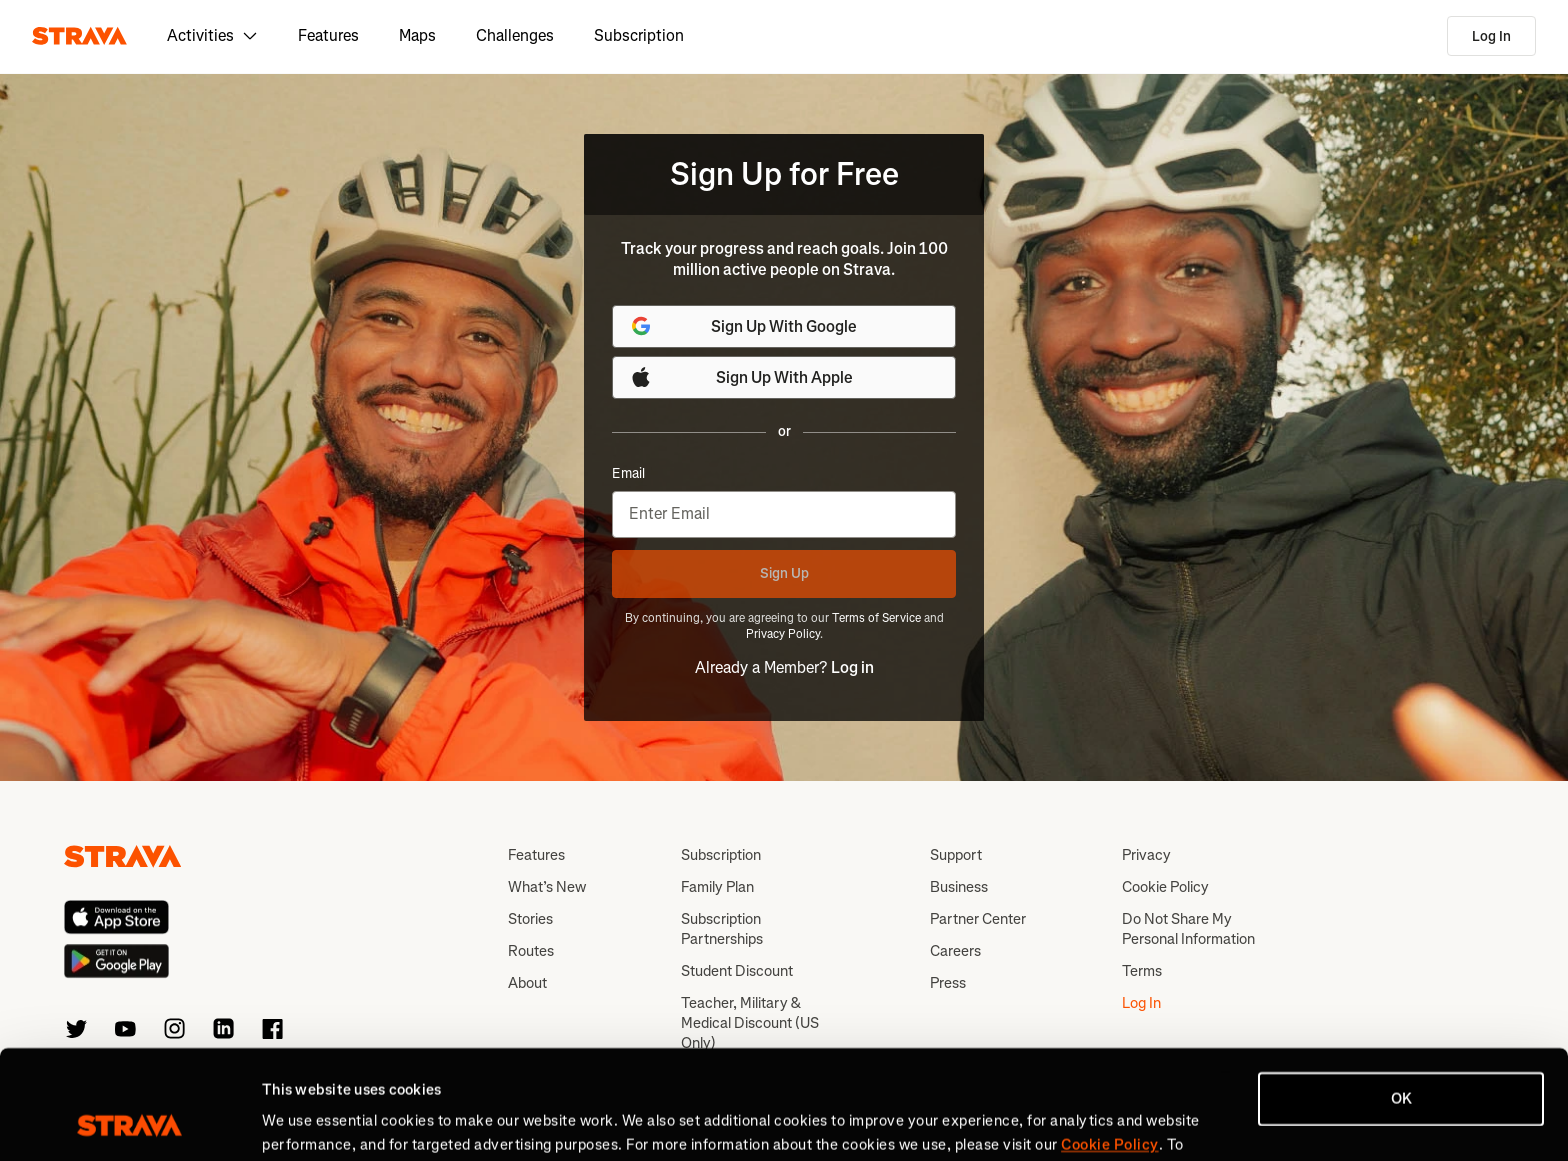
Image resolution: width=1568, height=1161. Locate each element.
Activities (212, 35)
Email (628, 474)
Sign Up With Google (743, 326)
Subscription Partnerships (722, 929)
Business (959, 887)
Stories (530, 919)
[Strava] (79, 36)
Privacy (1146, 855)
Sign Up (784, 573)
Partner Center (978, 919)
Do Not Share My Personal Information (1188, 929)
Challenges (515, 35)
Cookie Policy (1165, 887)
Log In (1491, 36)
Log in (852, 667)
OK (1401, 997)
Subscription (639, 35)
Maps (417, 35)
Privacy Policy (783, 634)
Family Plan (717, 887)
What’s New (547, 887)
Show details (305, 1122)
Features (328, 35)
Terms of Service (876, 618)
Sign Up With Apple (741, 377)
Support (956, 855)
